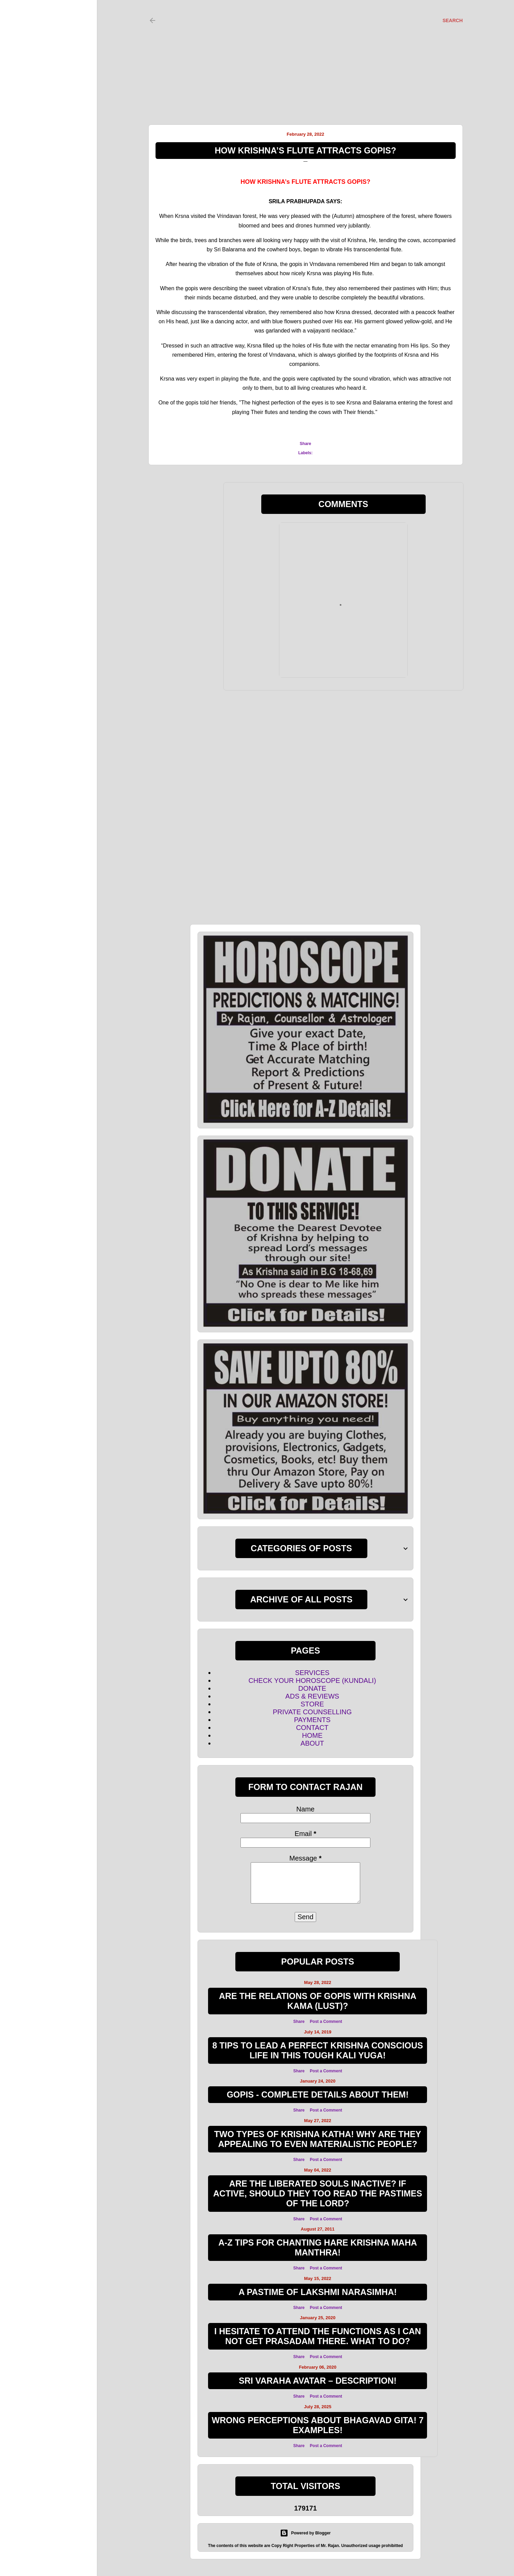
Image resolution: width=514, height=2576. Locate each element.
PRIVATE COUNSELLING (312, 1712)
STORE (312, 1704)
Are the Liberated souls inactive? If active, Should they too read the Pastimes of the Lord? (317, 2193)
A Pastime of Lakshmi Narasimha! (317, 2292)
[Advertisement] (299, 55)
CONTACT (312, 1727)
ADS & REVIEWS (312, 1696)
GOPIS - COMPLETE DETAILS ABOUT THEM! (318, 2094)
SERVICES (312, 1672)
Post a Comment (326, 2021)
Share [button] (305, 443)
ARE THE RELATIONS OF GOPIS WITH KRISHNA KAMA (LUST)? (317, 2001)
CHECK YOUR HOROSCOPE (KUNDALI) (312, 1680)
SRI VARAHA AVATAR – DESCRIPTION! (318, 2380)
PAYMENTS (312, 1719)
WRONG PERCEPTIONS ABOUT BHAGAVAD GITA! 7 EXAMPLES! (318, 2425)
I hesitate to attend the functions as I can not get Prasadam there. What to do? (317, 2336)
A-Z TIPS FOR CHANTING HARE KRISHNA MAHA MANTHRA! (317, 2247)
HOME (312, 1735)
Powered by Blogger (305, 2533)
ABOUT (312, 1743)
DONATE (312, 1688)
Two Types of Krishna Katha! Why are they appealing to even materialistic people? (317, 2139)
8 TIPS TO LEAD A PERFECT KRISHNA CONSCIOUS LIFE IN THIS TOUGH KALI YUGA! (317, 2050)
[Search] (452, 20)
